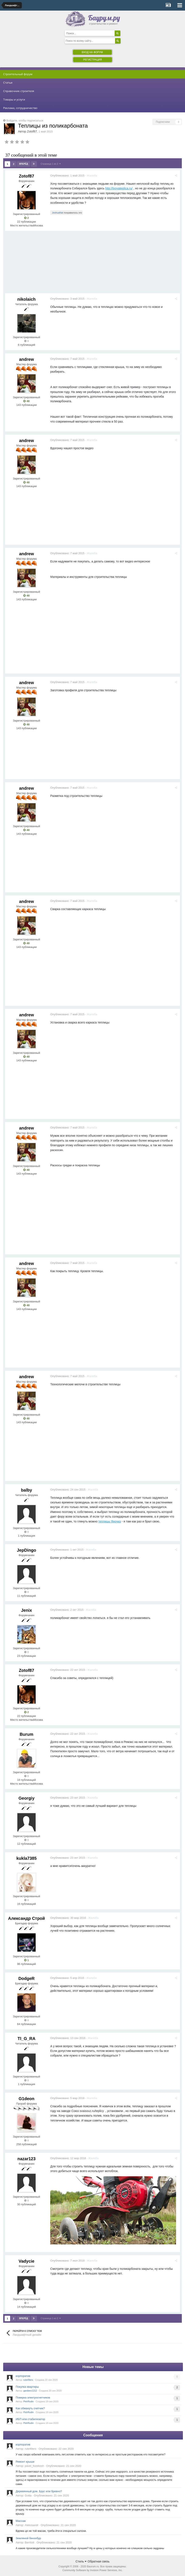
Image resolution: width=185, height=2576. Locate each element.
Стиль (80, 2561)
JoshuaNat (58, 212)
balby (26, 1489)
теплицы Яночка (110, 1521)
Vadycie (27, 2260)
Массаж (21, 2520)
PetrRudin (28, 2401)
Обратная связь (99, 2561)
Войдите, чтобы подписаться (24, 120)
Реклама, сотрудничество (20, 108)
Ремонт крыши (25, 2461)
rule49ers (28, 2379)
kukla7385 (26, 1858)
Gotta (28, 2495)
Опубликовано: (68, 175)
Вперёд (23, 164)
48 (26, 401)
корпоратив (23, 2375)
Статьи (8, 82)
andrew (26, 359)
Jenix (26, 1610)
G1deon (26, 2098)
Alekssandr (31, 2524)
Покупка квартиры (27, 2386)
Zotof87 (32, 131)
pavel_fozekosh (34, 2465)
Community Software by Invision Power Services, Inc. (92, 2569)
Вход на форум (92, 52)
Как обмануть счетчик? (30, 2407)
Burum (26, 1734)
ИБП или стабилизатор (30, 2418)
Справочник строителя (18, 91)
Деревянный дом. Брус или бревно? (39, 2490)
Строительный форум (17, 74)
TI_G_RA (26, 2038)
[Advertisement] (82, 263)
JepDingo (26, 1549)
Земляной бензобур (28, 2537)
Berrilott (29, 2542)
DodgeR (26, 1978)
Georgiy (26, 1797)
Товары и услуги (14, 99)
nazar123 (26, 2158)
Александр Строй (26, 1918)
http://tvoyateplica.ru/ (119, 188)
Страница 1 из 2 (51, 164)
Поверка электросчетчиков (33, 2397)
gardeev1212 (30, 2390)
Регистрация (92, 59)
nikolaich (26, 299)
